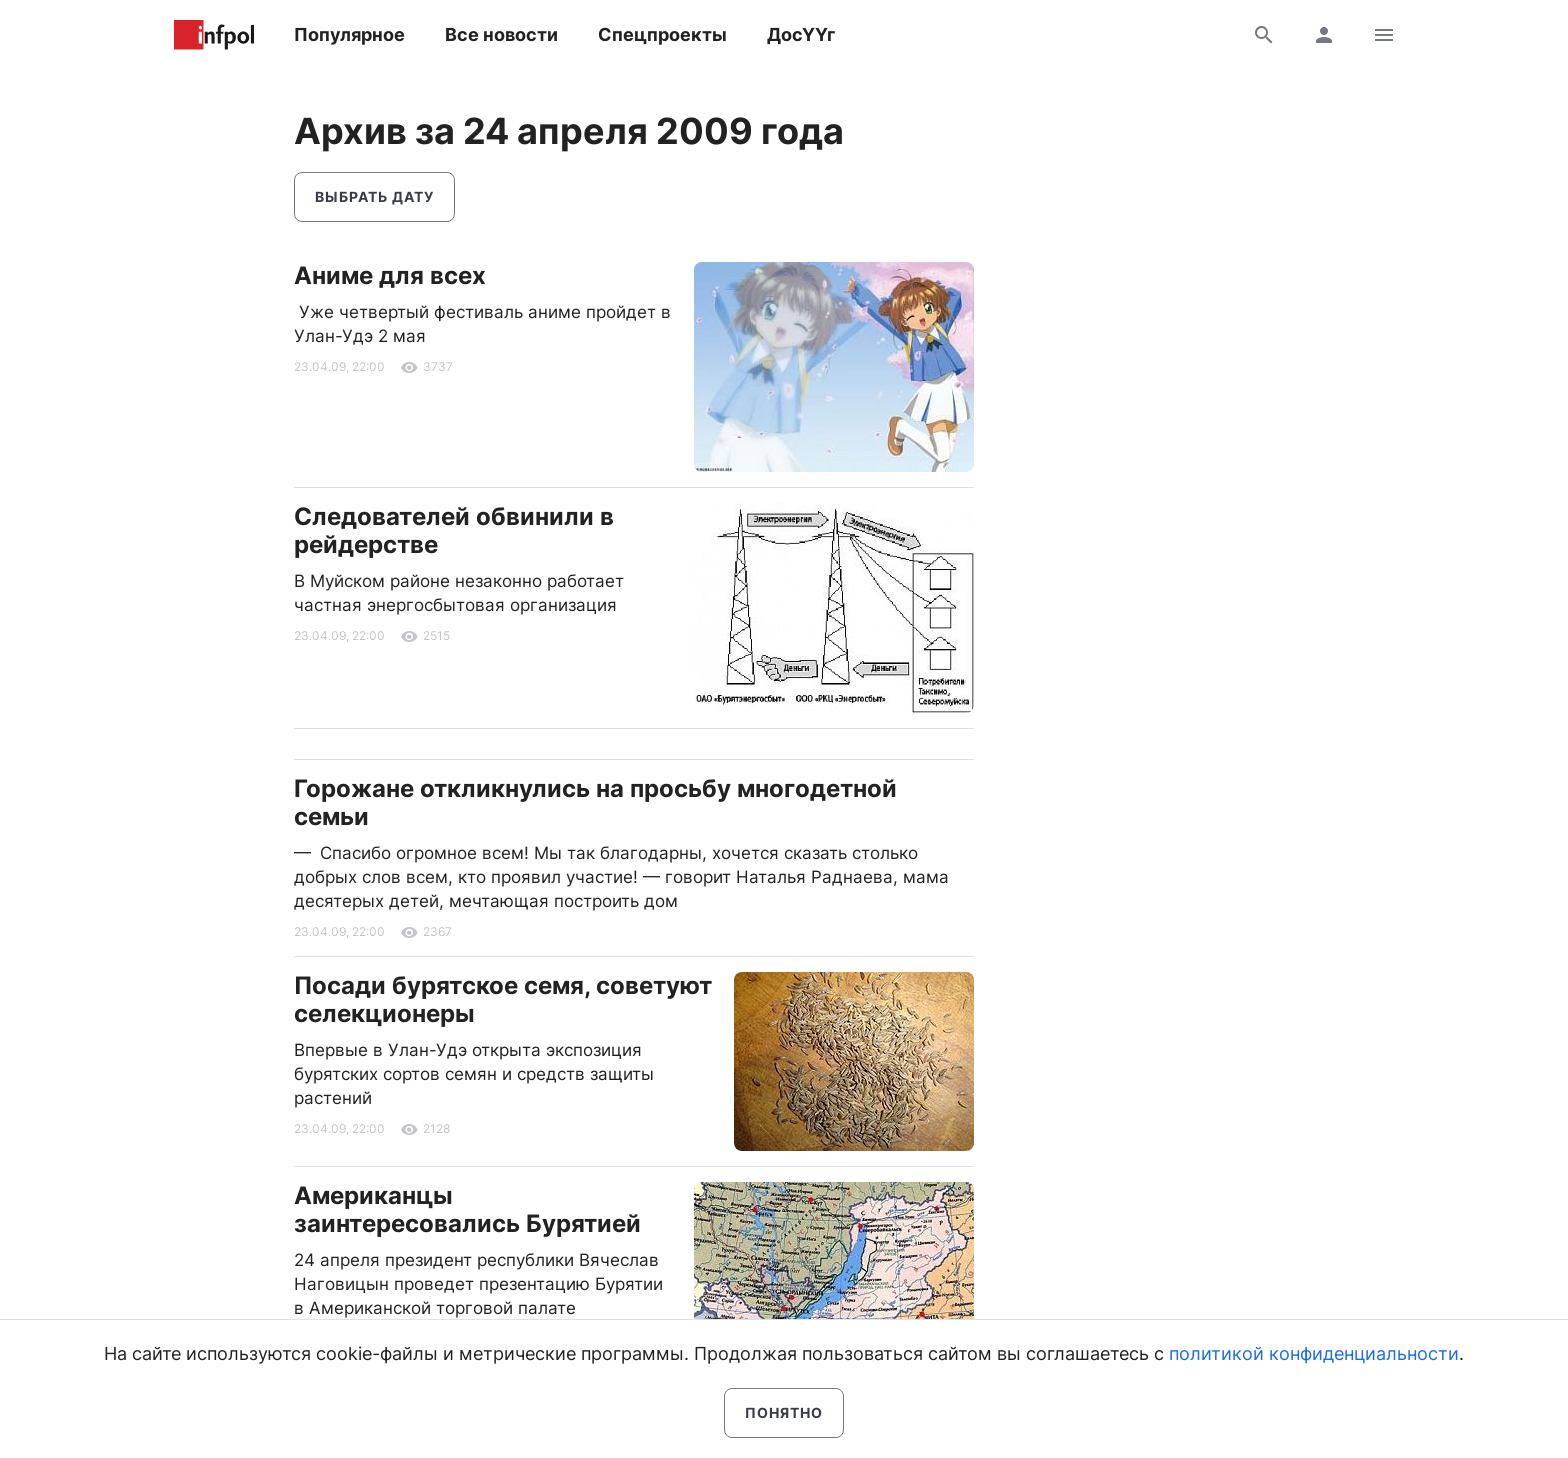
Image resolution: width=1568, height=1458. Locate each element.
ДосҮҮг (801, 34)
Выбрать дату (374, 196)
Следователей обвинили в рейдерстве (454, 530)
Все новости (501, 34)
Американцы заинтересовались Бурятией (467, 1209)
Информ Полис (214, 35)
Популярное (349, 34)
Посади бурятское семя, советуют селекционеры (503, 999)
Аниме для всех (390, 275)
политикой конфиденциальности (1314, 1353)
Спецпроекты (662, 34)
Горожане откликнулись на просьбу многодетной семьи (595, 802)
